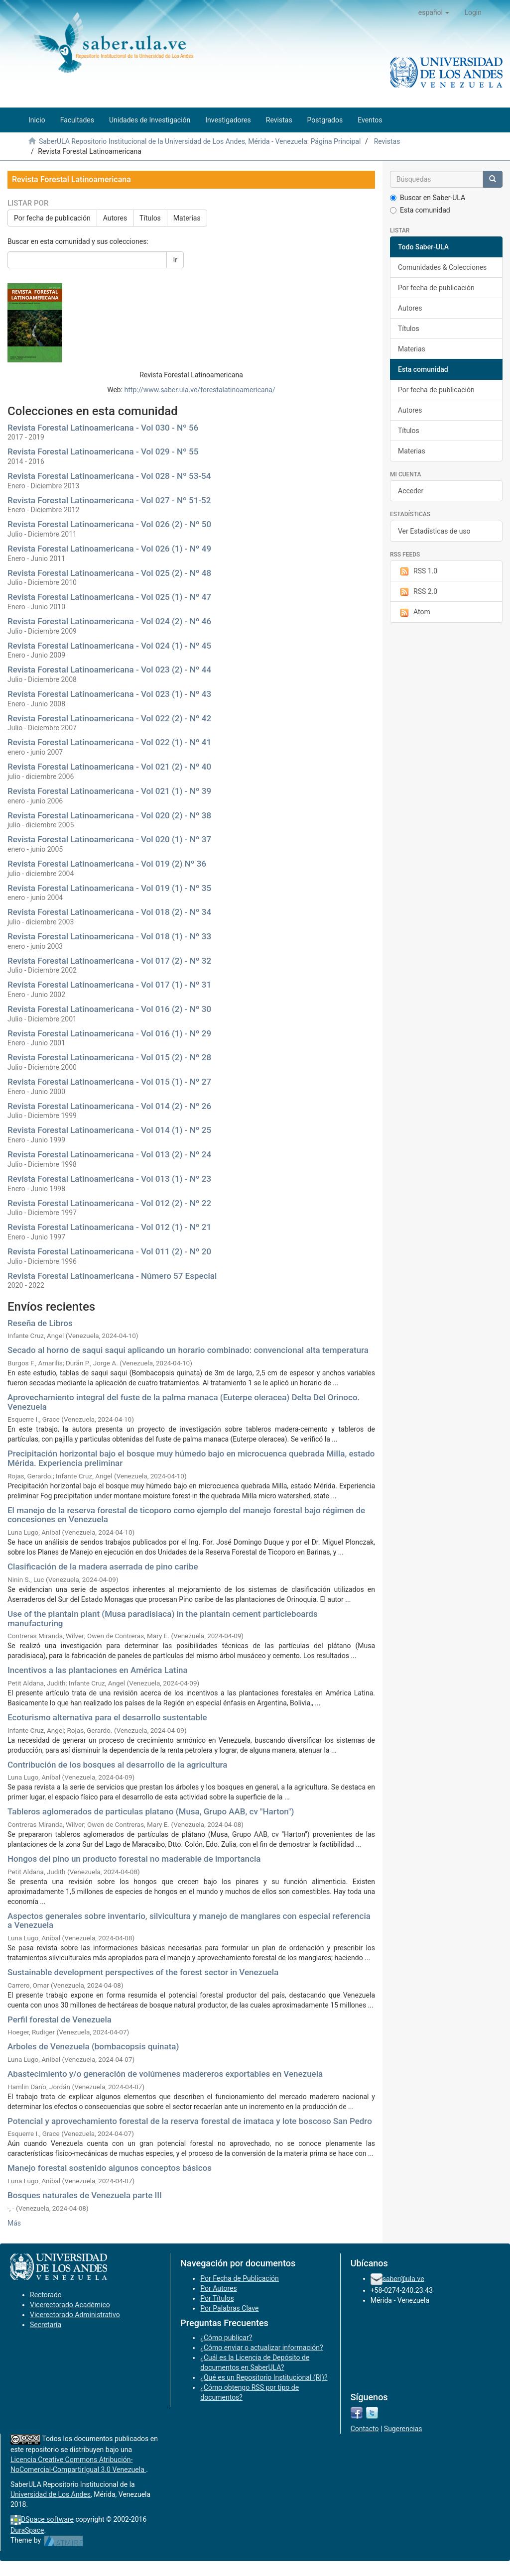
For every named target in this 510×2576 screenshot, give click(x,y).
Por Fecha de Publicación (239, 2278)
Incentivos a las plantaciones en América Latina (97, 1670)
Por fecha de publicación (52, 218)
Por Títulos (217, 2298)
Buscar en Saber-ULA (427, 198)
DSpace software (47, 2519)
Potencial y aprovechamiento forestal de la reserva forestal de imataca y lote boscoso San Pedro (189, 2121)
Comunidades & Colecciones (442, 267)
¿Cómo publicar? (226, 2338)
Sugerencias (403, 2429)
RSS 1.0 (417, 571)
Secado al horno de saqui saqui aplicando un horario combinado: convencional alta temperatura (188, 1350)
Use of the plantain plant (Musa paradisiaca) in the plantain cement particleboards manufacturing (162, 1618)
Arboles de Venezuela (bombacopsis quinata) (93, 2046)
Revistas (387, 141)
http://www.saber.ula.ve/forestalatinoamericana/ (200, 390)
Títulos (150, 218)
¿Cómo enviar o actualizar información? (261, 2348)
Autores (115, 218)
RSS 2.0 (417, 591)
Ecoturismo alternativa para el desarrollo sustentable (107, 1717)
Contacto (365, 2429)
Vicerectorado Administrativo (75, 2315)
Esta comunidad (420, 210)
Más (14, 2223)
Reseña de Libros (40, 1323)
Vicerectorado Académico (70, 2305)
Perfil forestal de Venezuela (59, 2019)
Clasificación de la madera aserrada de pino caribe (102, 1566)
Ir (175, 260)
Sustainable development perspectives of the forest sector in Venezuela (142, 1972)
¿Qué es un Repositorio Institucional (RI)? (263, 2377)
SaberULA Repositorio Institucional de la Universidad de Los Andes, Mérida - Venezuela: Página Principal (200, 141)
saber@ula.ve (403, 2278)
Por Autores (218, 2288)
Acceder (410, 491)
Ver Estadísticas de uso (434, 531)
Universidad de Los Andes (50, 2494)
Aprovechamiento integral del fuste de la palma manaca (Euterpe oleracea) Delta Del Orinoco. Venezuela (183, 1402)
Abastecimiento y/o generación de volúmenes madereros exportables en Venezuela (165, 2074)
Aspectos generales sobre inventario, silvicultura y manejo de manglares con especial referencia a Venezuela (189, 1920)
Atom (414, 612)
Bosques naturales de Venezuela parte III (84, 2195)
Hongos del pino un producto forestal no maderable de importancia (133, 1859)
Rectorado (46, 2295)
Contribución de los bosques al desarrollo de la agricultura (117, 1765)
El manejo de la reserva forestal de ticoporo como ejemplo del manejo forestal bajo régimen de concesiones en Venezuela (186, 1515)
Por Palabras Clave (229, 2308)
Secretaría (45, 2325)
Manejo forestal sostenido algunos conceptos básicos (109, 2168)
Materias (187, 218)
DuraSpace (27, 2530)
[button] (434, 12)
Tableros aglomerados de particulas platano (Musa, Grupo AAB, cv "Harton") (150, 1811)
